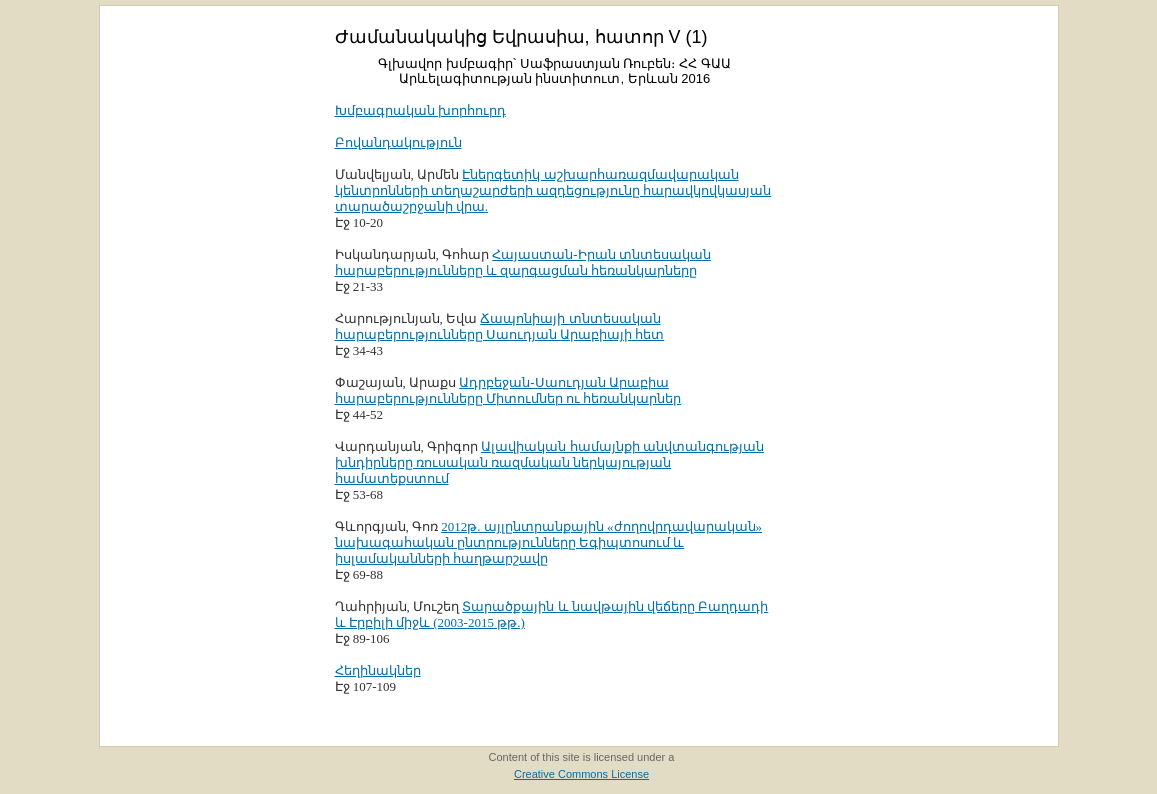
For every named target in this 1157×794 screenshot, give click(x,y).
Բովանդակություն (398, 142)
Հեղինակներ (378, 670)
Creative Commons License (581, 774)
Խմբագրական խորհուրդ (420, 110)
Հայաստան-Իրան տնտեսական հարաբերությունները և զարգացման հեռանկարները (523, 262)
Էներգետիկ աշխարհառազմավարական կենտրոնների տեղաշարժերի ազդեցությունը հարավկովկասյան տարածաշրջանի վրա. (553, 190)
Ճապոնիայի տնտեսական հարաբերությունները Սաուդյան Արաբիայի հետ (500, 326)
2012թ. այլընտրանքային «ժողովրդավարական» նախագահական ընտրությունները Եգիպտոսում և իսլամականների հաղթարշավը (549, 542)
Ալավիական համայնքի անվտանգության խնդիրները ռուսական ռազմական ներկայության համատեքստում (549, 462)
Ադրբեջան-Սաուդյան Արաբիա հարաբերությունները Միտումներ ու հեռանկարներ (508, 390)
